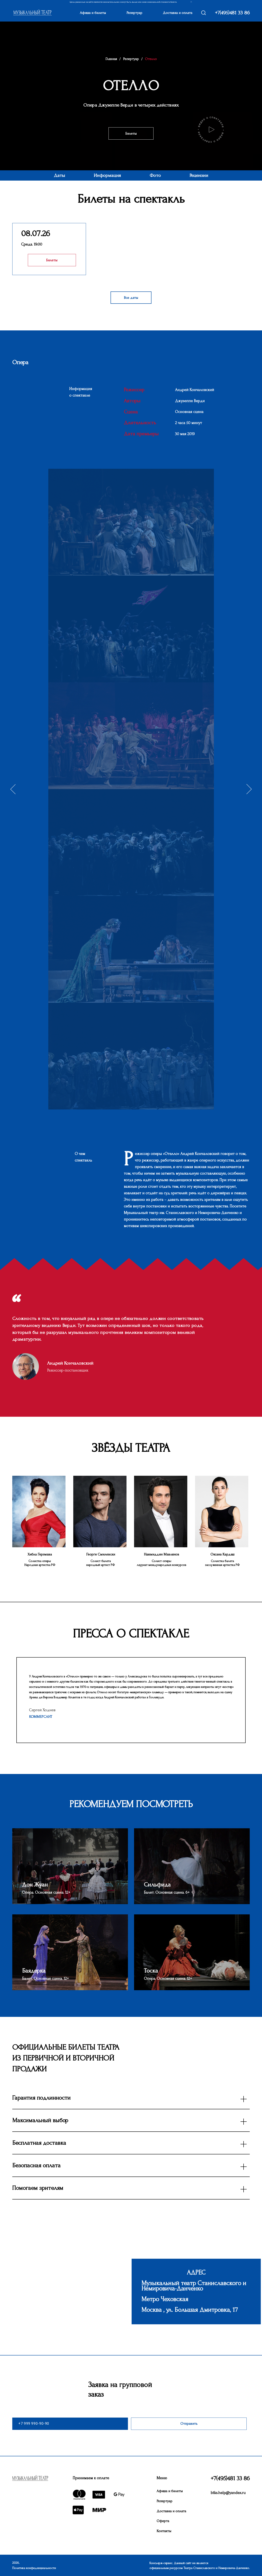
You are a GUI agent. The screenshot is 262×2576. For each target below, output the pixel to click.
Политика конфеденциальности (34, 2568)
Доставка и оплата (177, 13)
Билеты (131, 133)
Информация (107, 175)
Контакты (164, 2531)
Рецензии (199, 175)
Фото (155, 175)
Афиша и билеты (93, 13)
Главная (111, 59)
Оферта (163, 2521)
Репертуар (134, 13)
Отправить (189, 2424)
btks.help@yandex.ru (228, 2493)
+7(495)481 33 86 (232, 13)
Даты (59, 175)
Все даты (131, 298)
